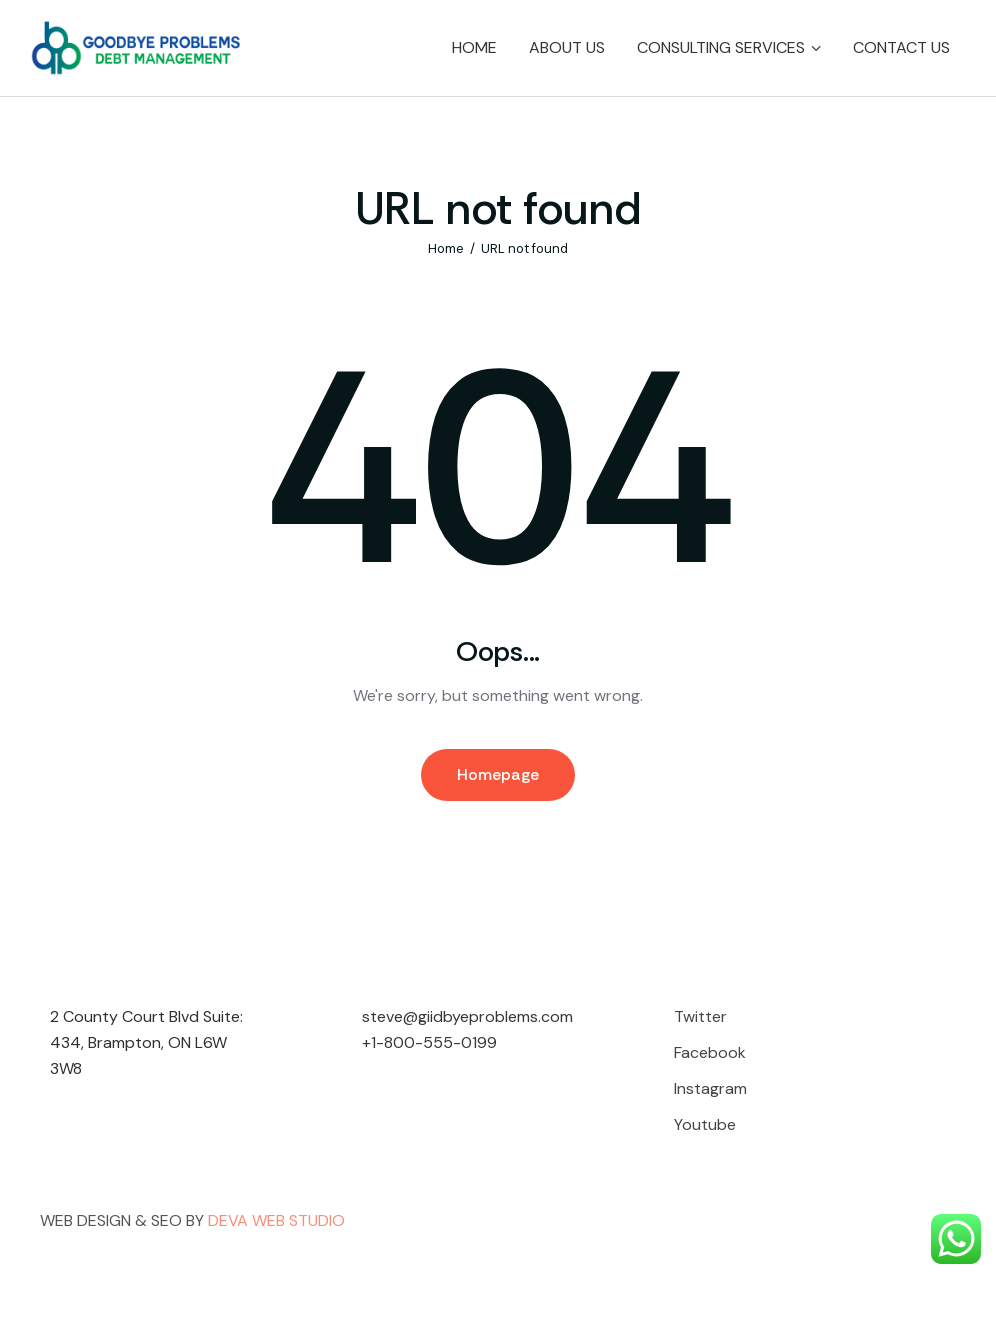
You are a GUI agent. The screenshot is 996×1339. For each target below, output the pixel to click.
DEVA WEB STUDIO (276, 1220)
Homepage (498, 774)
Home (446, 248)
